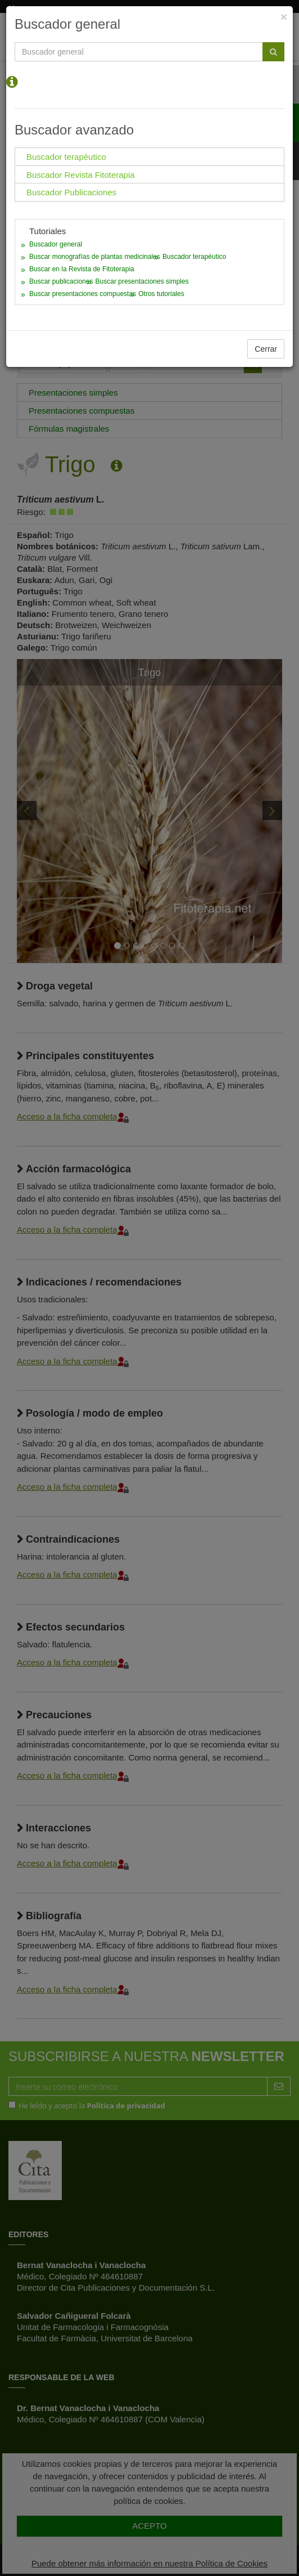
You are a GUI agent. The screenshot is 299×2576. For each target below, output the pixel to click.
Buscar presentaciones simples (142, 281)
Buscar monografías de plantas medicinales (94, 257)
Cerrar (266, 348)
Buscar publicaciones (61, 281)
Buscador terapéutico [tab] (66, 157)
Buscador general (55, 244)
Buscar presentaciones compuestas (82, 294)
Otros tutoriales (161, 294)
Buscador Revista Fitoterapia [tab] (80, 175)
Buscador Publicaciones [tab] (71, 192)
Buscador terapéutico (194, 257)
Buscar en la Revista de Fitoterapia (81, 269)
